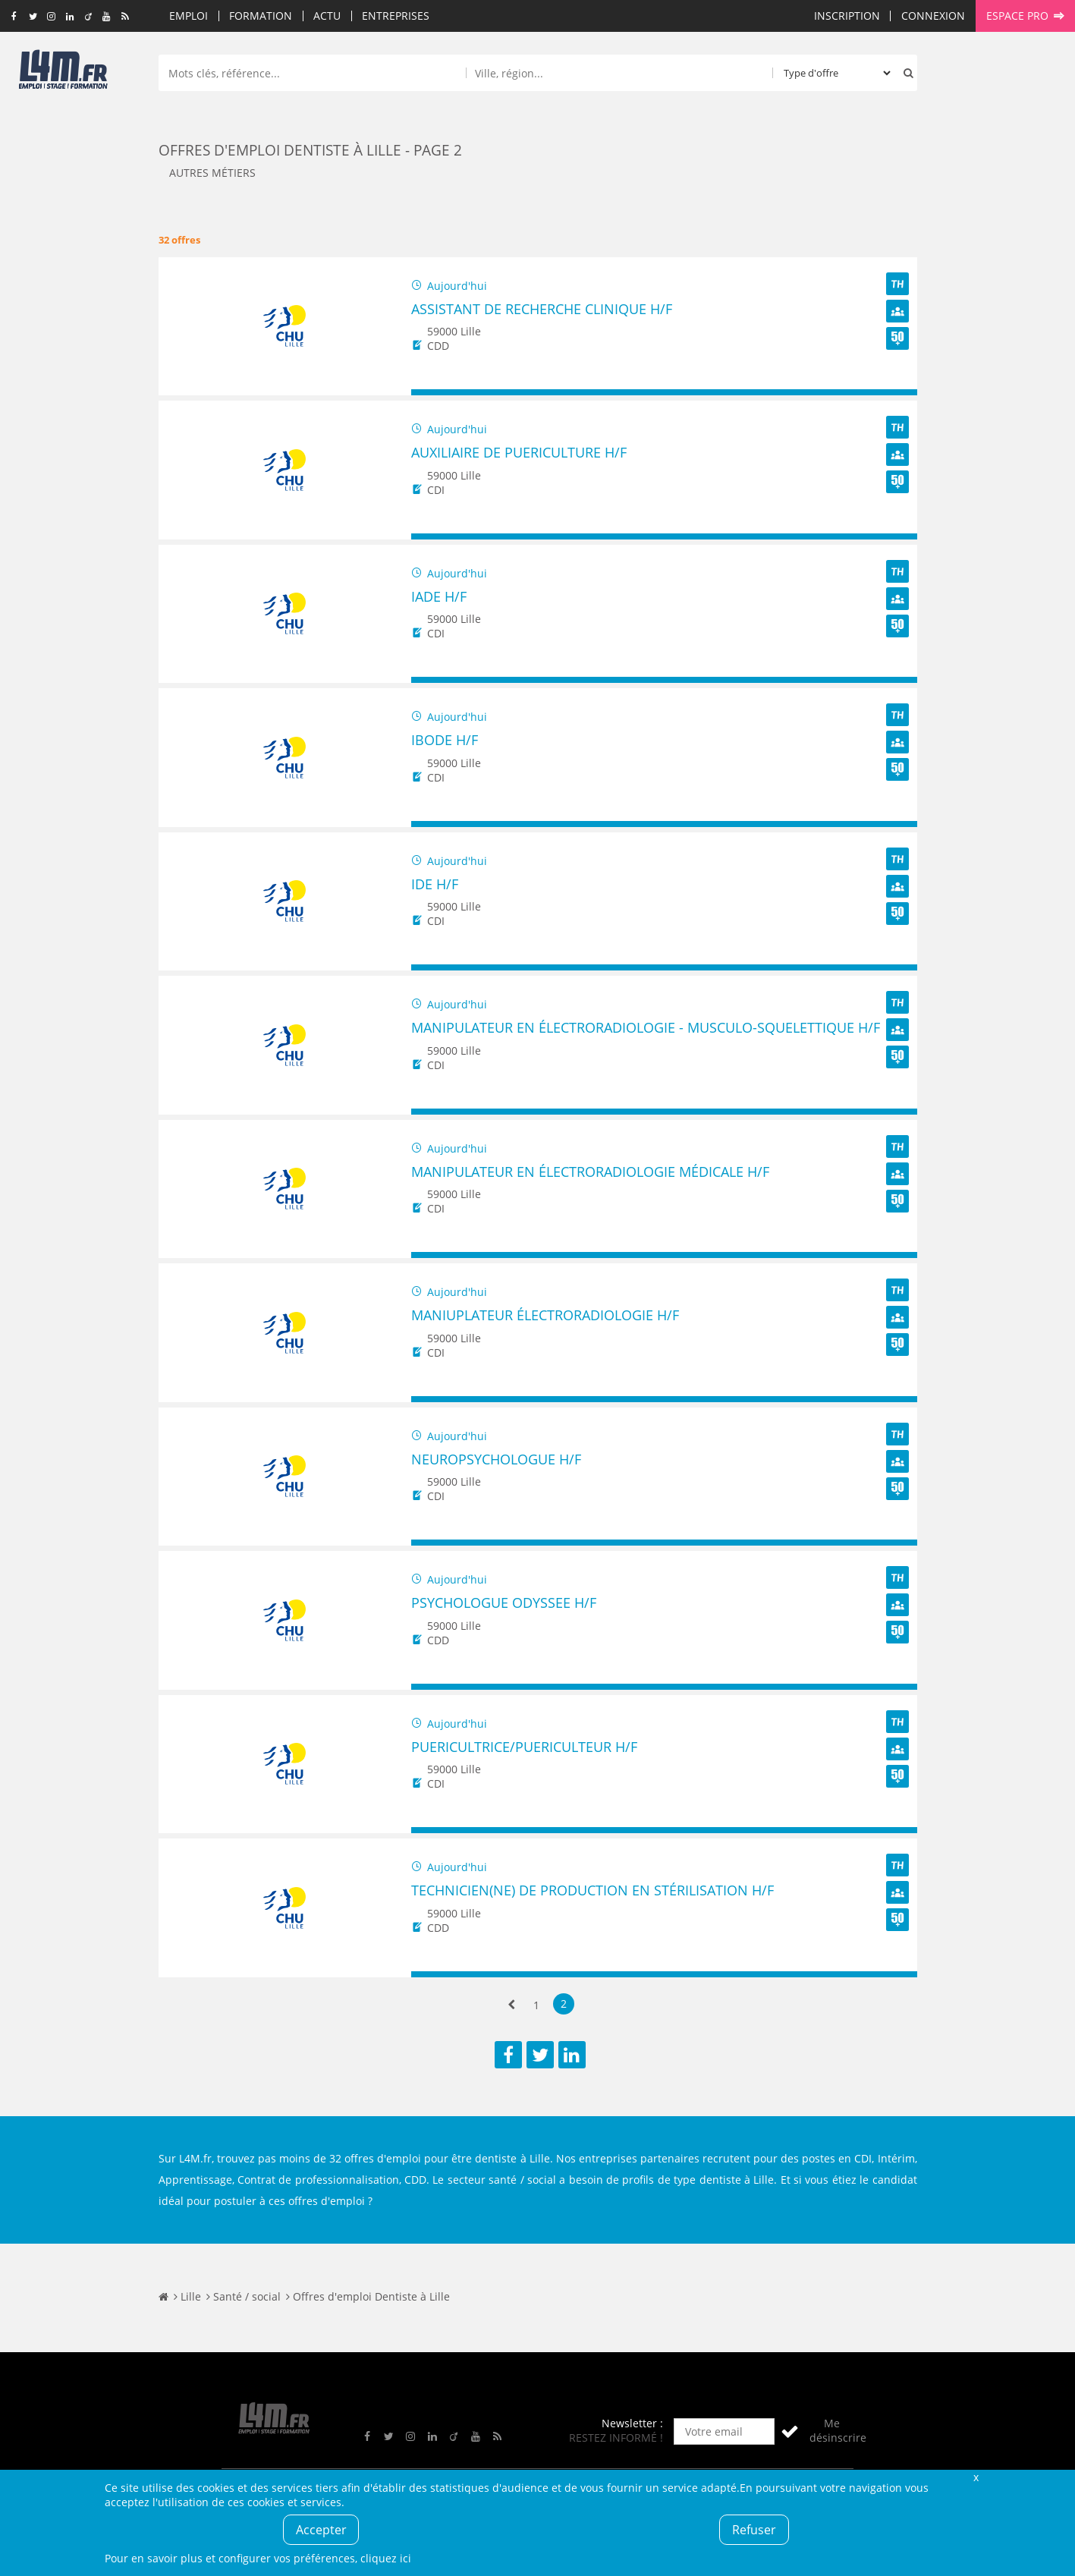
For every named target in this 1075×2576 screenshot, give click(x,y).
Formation (260, 15)
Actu (327, 15)
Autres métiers (212, 172)
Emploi (188, 15)
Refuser (754, 2529)
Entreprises (395, 15)
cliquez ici (385, 2558)
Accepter (321, 2529)
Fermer (976, 2477)
